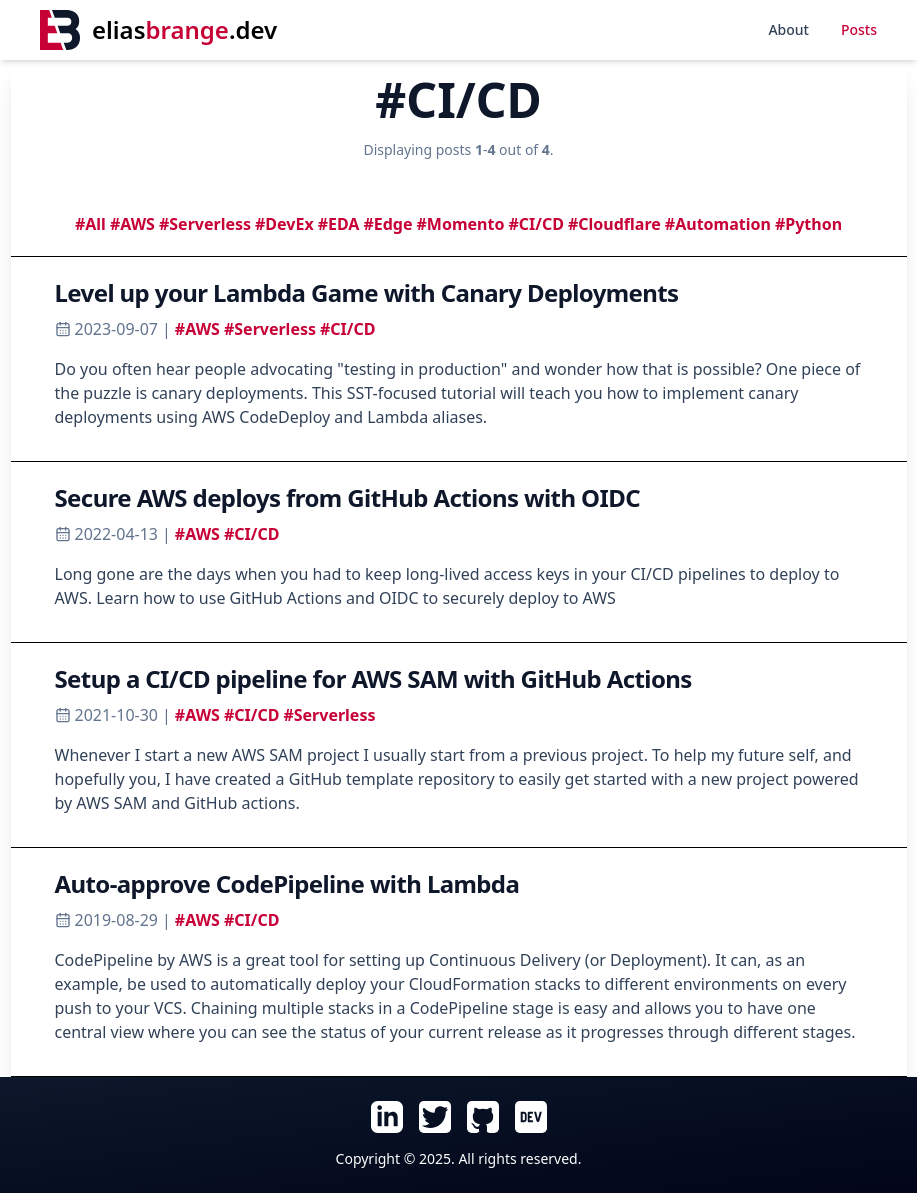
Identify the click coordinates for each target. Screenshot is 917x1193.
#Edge (387, 224)
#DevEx (284, 224)
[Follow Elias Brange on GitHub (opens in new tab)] (483, 1117)
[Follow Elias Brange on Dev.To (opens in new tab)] (531, 1117)
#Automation (718, 224)
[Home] (158, 30)
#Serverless (205, 224)
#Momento (461, 224)
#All (90, 224)
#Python (808, 224)
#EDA (339, 224)
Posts (859, 29)
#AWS (132, 224)
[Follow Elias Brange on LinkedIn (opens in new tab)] (387, 1117)
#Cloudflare (614, 224)
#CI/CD (535, 224)
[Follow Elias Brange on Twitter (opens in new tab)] (435, 1117)
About (788, 29)
